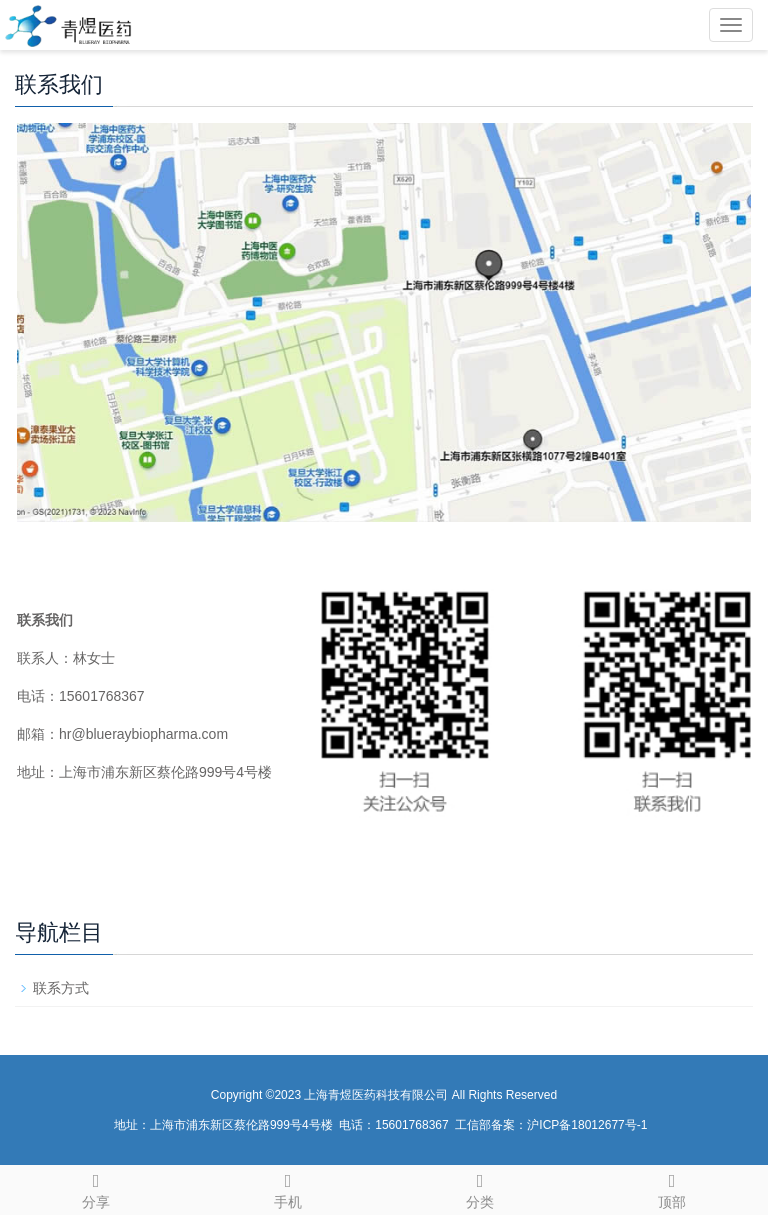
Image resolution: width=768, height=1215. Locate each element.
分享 (96, 1188)
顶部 (672, 1188)
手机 (288, 1188)
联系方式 (61, 988)
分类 (480, 1188)
